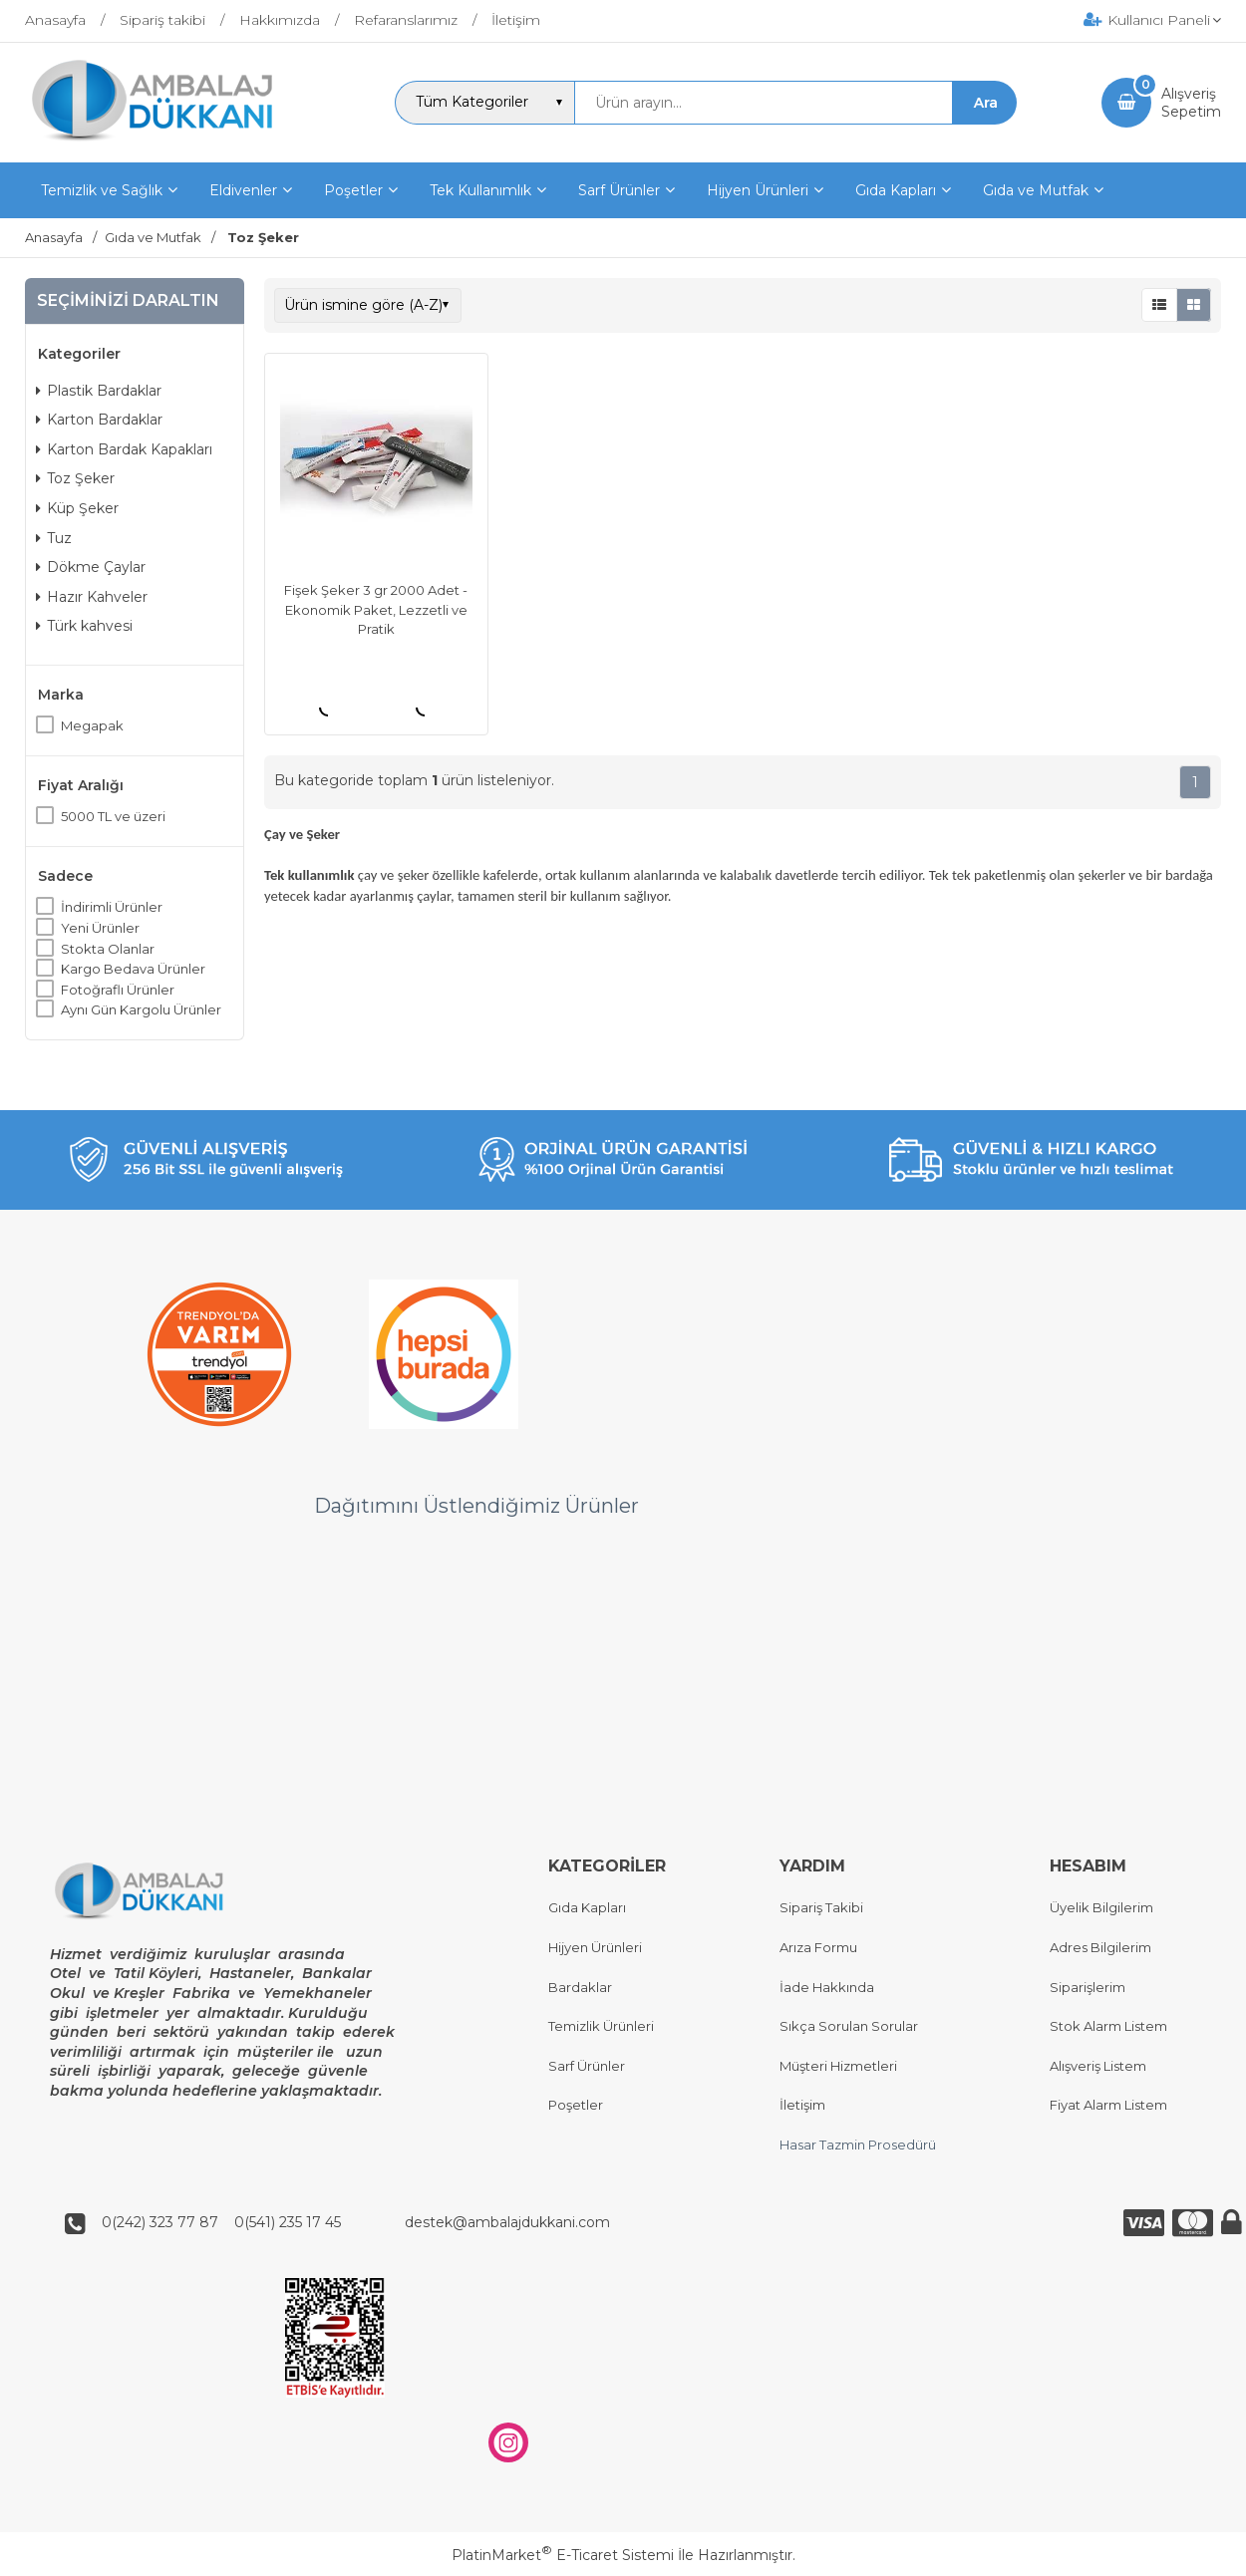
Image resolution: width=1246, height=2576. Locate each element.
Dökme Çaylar (91, 567)
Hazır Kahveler (92, 597)
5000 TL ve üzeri (113, 816)
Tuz (54, 538)
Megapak (92, 725)
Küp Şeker (77, 508)
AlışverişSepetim (1191, 103)
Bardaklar (580, 1987)
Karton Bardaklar (99, 420)
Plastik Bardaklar (98, 391)
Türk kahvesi (84, 626)
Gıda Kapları (587, 1908)
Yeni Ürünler (100, 928)
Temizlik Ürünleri (601, 2027)
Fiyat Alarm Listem (1108, 2106)
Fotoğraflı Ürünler (117, 990)
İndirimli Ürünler (111, 907)
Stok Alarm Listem (1108, 2027)
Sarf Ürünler (586, 2066)
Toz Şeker (75, 478)
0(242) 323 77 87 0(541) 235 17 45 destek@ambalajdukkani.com (350, 2223)
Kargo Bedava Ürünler (133, 969)
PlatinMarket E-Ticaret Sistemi (563, 2555)
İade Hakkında (826, 1987)
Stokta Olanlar (108, 949)
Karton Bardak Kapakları (124, 449)
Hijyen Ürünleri (595, 1947)
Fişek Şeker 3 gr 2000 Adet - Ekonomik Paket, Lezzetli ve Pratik (375, 609)
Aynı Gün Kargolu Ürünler (141, 1009)
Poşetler (575, 2106)
